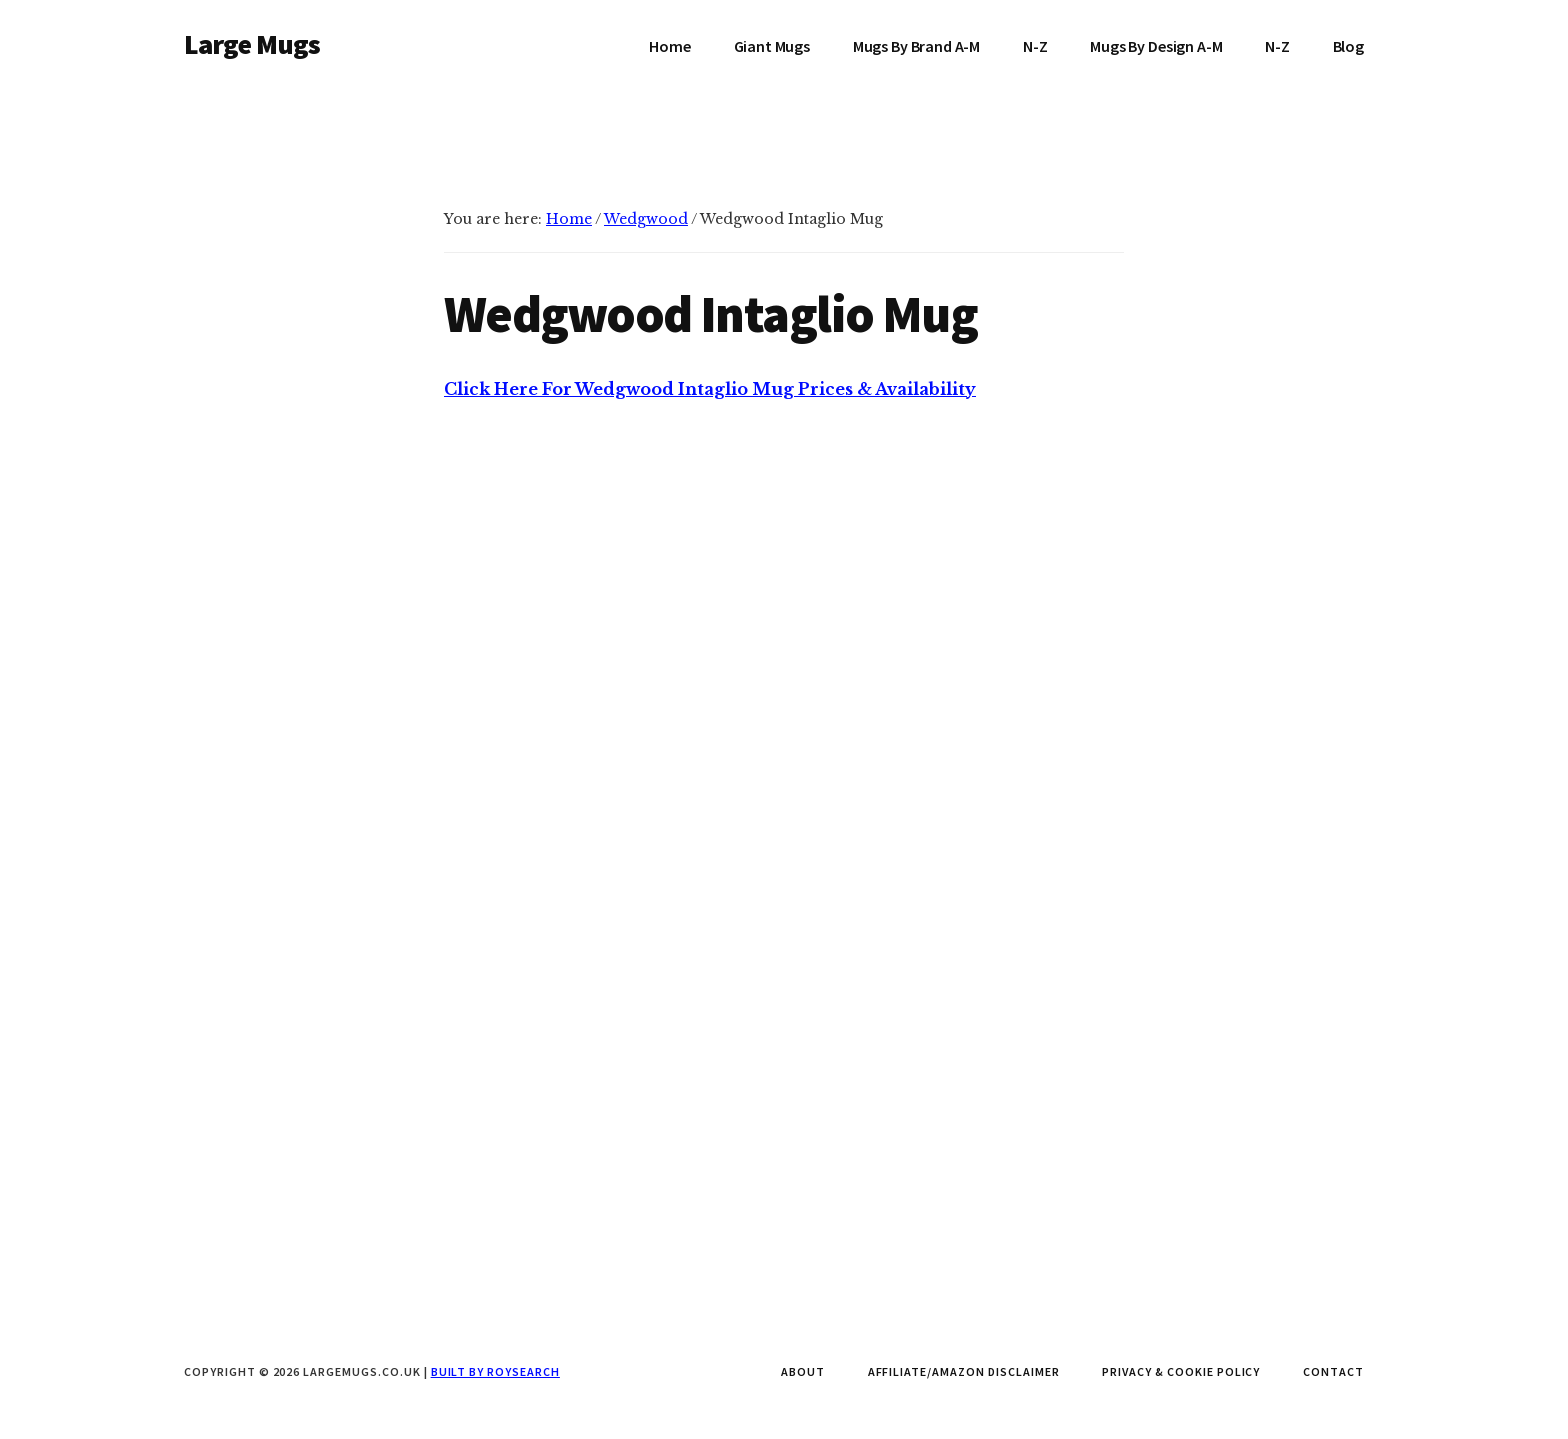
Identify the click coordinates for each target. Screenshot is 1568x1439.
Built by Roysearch (495, 1371)
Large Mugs (252, 44)
